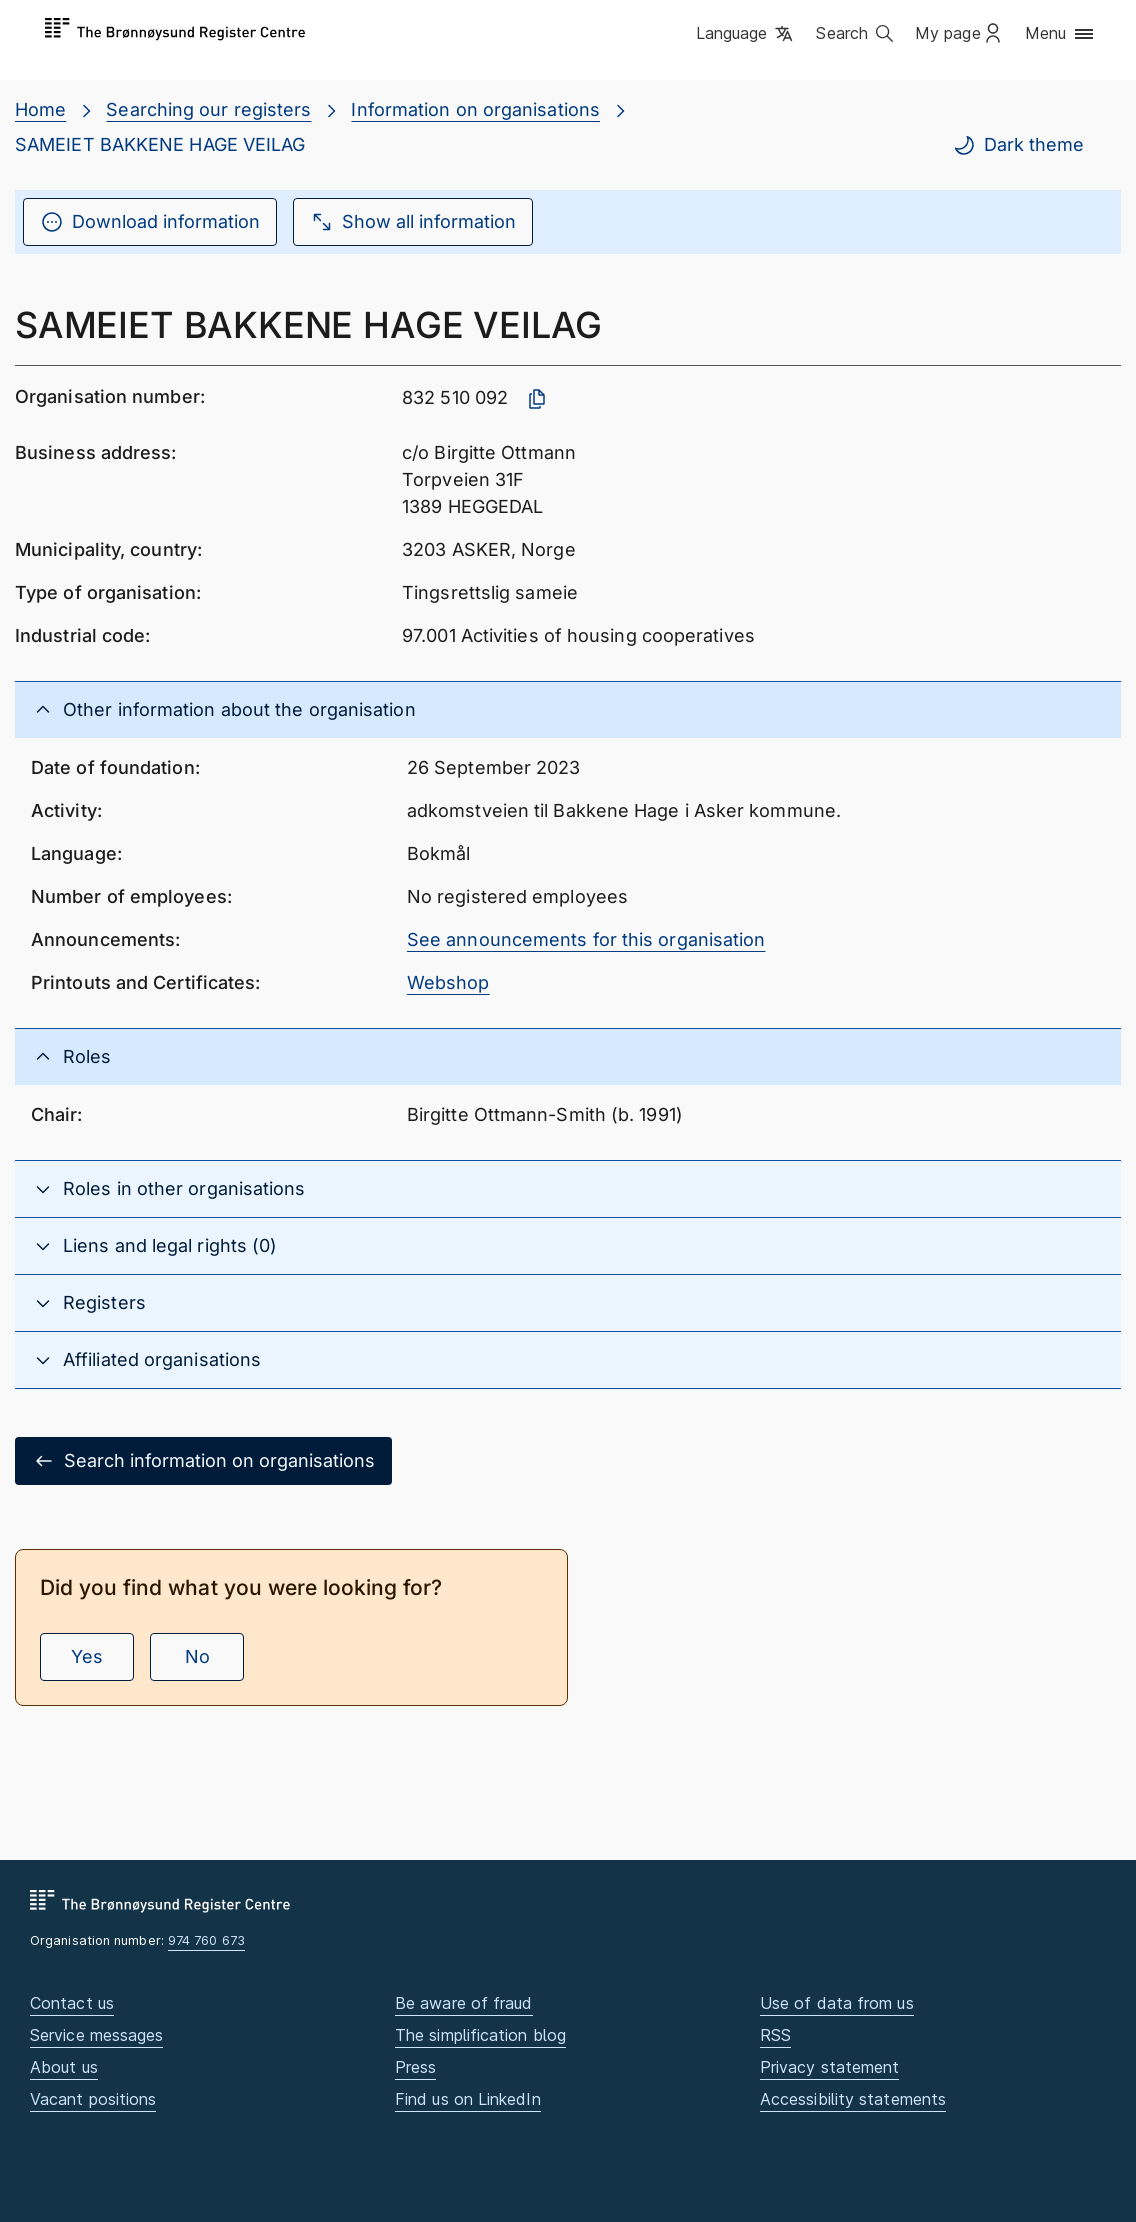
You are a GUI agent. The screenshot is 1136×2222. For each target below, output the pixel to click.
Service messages (96, 2035)
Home (40, 109)
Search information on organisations (203, 1461)
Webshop (448, 982)
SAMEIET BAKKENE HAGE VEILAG (160, 144)
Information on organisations (475, 109)
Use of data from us (837, 2003)
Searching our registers (208, 109)
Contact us (72, 2003)
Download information (150, 222)
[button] (746, 35)
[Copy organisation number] (537, 399)
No (197, 1656)
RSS (775, 2035)
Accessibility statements (853, 2099)
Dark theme (1018, 145)
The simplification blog (480, 2035)
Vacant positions (93, 2099)
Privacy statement (830, 2067)
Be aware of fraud (464, 2003)
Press (415, 2067)
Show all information (413, 222)
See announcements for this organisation (586, 939)
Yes (87, 1656)
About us (64, 2067)
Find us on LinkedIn (468, 2099)
